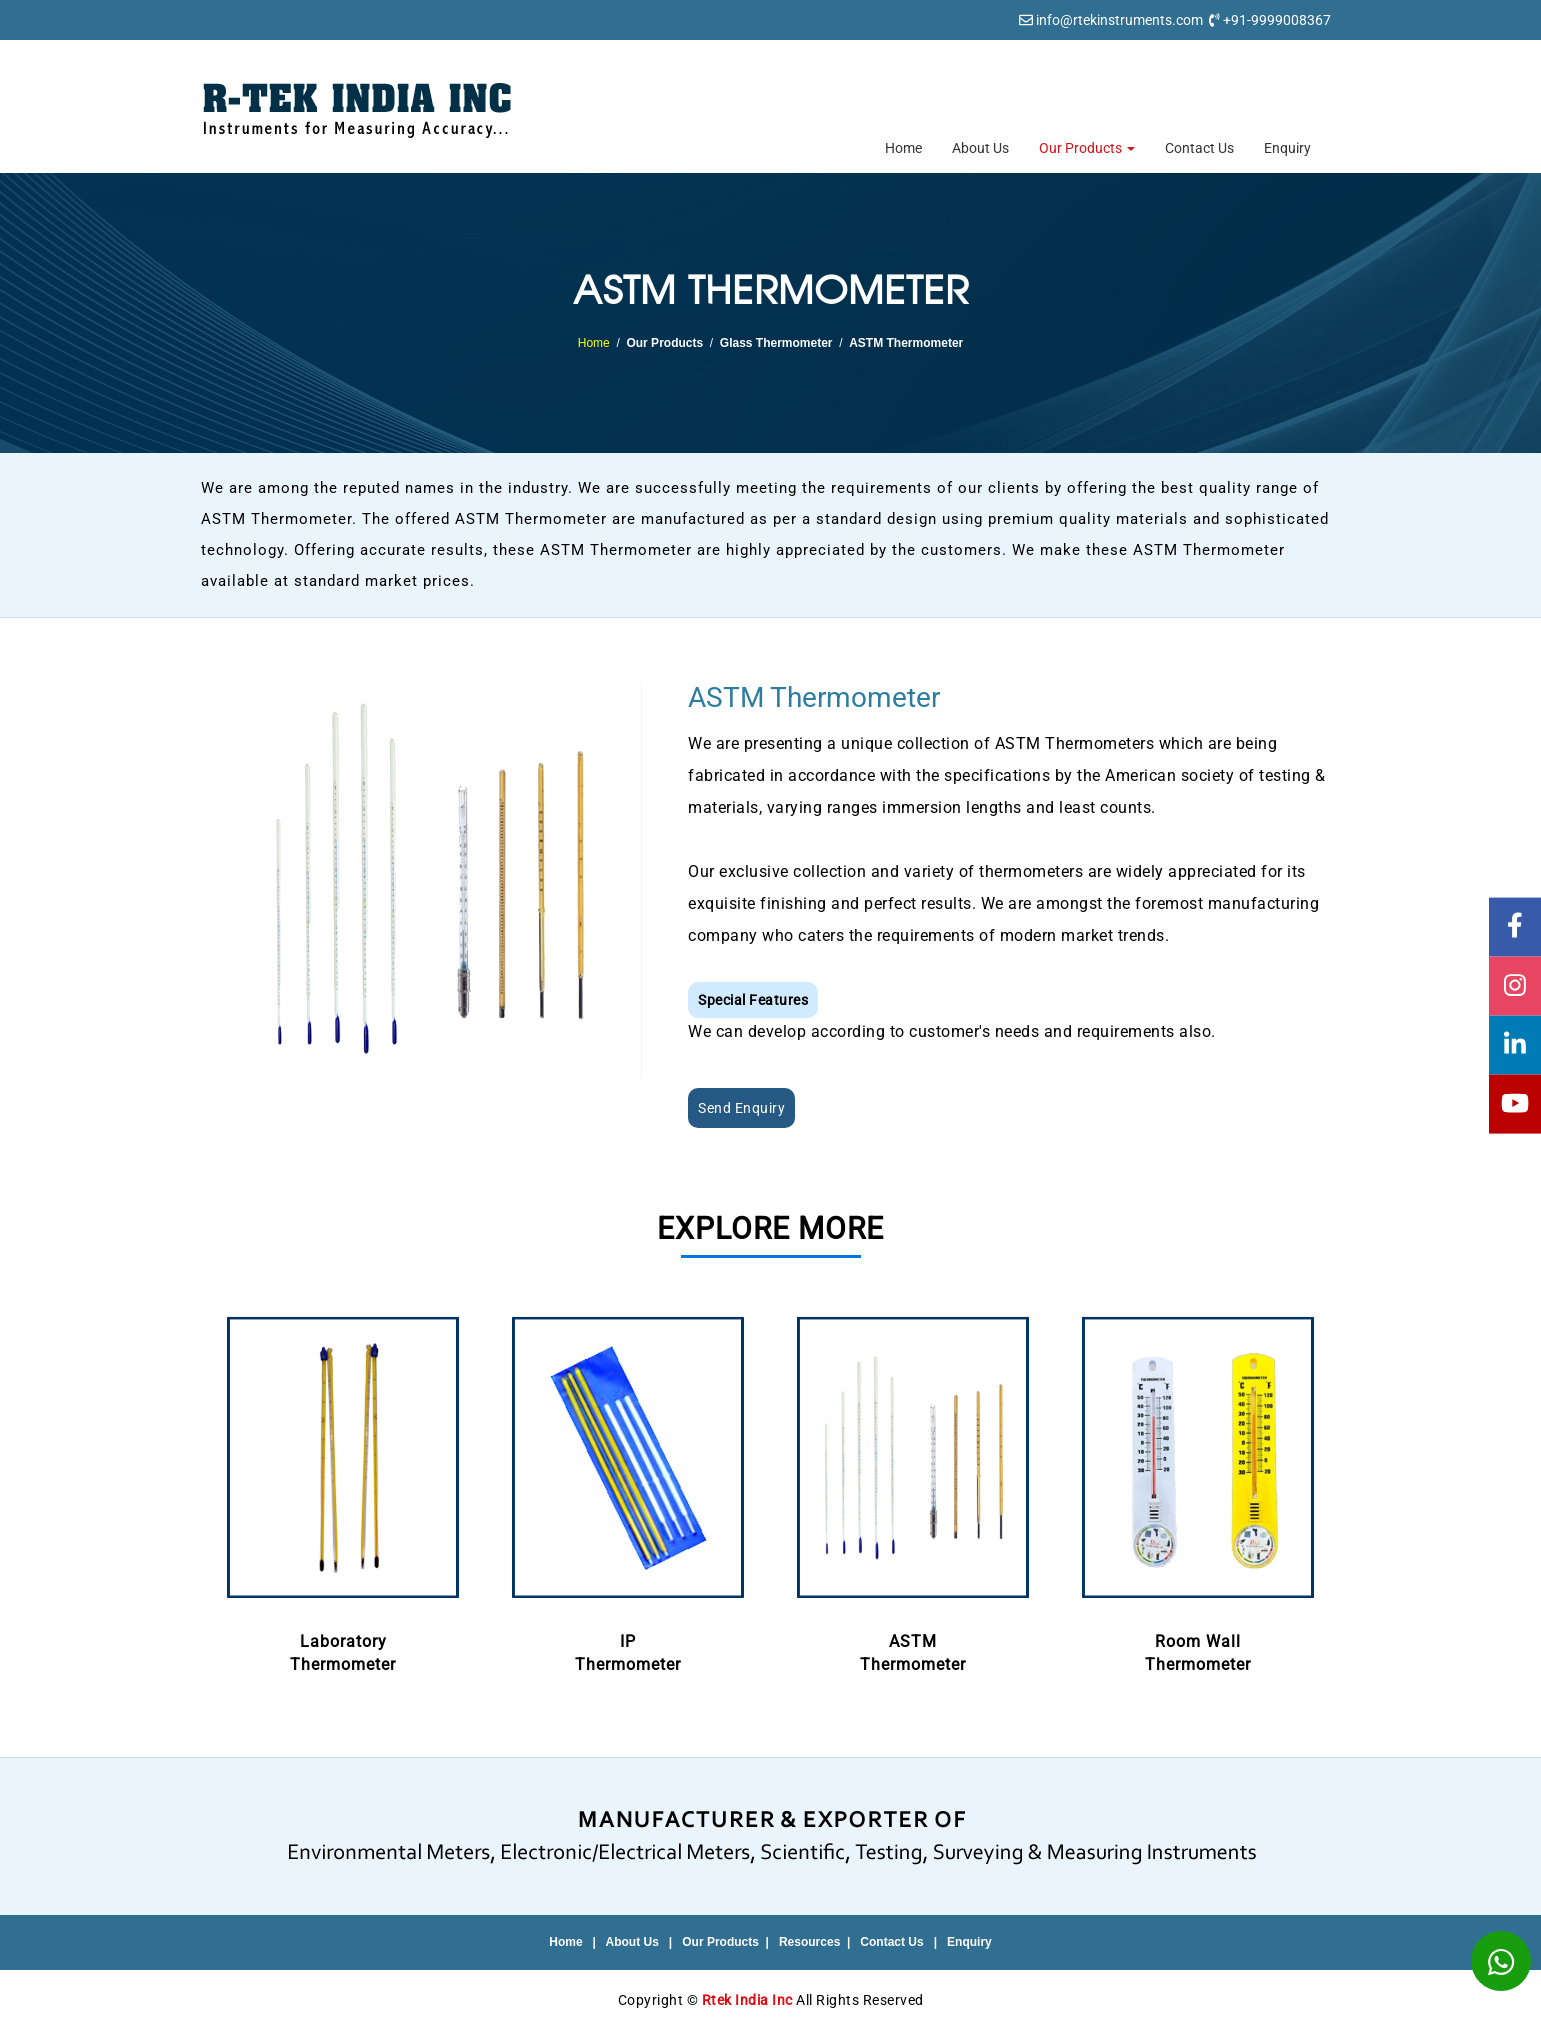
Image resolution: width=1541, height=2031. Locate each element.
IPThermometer (628, 1491)
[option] (343, 1492)
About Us (980, 148)
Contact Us (1199, 148)
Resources (809, 1942)
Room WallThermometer (1198, 1491)
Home (903, 148)
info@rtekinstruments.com (1119, 20)
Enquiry (1287, 148)
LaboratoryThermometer (343, 1491)
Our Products (1087, 148)
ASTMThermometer (913, 1491)
